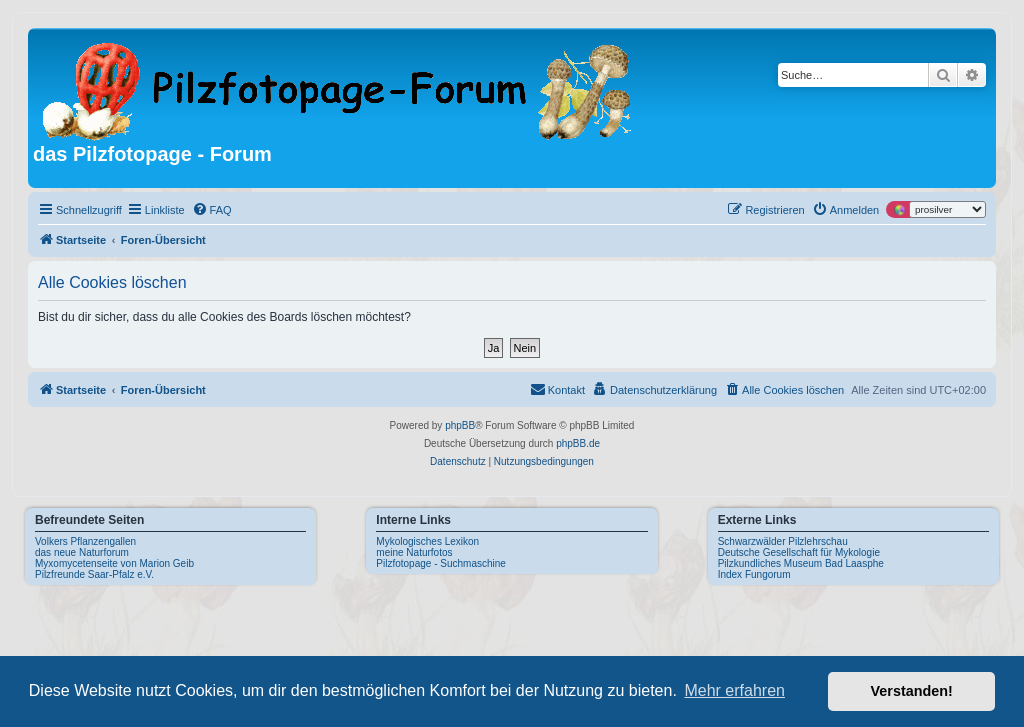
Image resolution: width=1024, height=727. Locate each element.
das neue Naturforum (82, 552)
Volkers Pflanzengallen (85, 541)
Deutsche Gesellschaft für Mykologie (799, 552)
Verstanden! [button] (912, 691)
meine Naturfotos (414, 552)
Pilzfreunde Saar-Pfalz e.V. (94, 574)
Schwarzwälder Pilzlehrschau (783, 541)
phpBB (460, 425)
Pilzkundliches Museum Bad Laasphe (801, 563)
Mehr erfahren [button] (734, 690)
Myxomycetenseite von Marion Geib (114, 563)
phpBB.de (578, 443)
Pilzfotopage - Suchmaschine (441, 563)
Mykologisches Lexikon (427, 541)
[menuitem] (212, 210)
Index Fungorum (754, 574)
